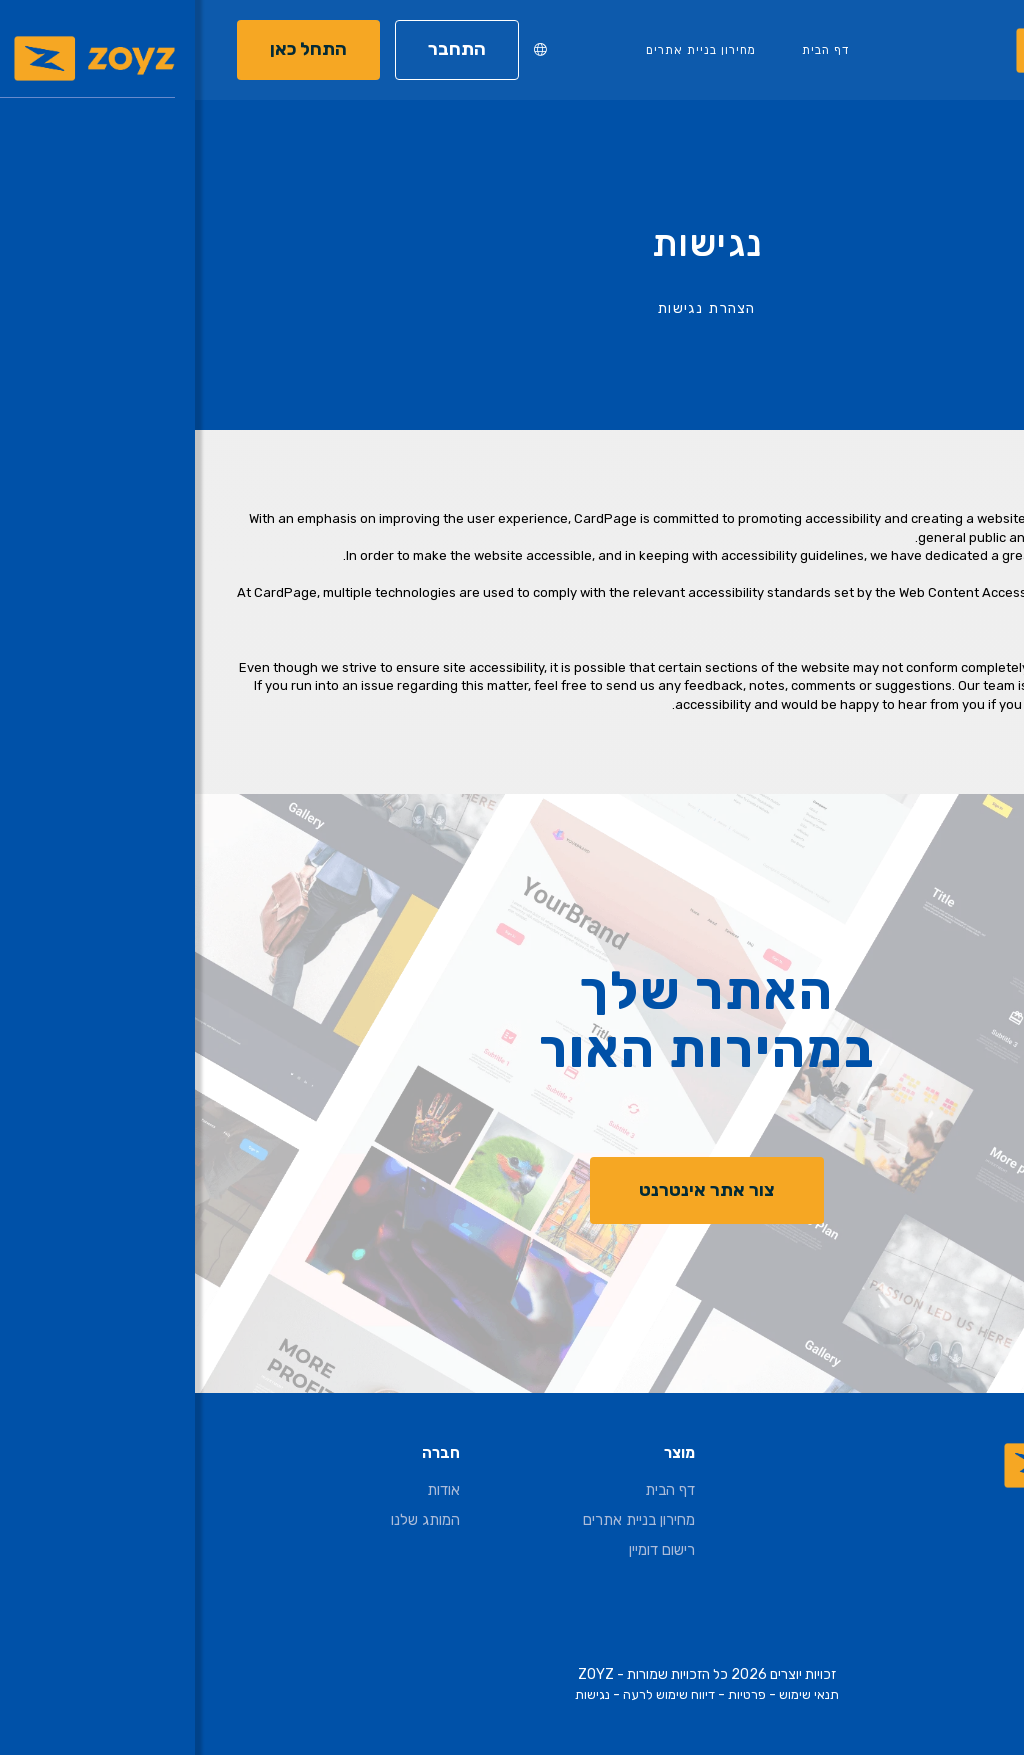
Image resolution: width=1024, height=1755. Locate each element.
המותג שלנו (230, 1520)
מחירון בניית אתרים (506, 50)
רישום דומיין (467, 1550)
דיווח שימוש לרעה (474, 1694)
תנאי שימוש (614, 1694)
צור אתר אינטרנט (512, 1190)
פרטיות (552, 1694)
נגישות (397, 1694)
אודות (248, 1490)
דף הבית (631, 50)
